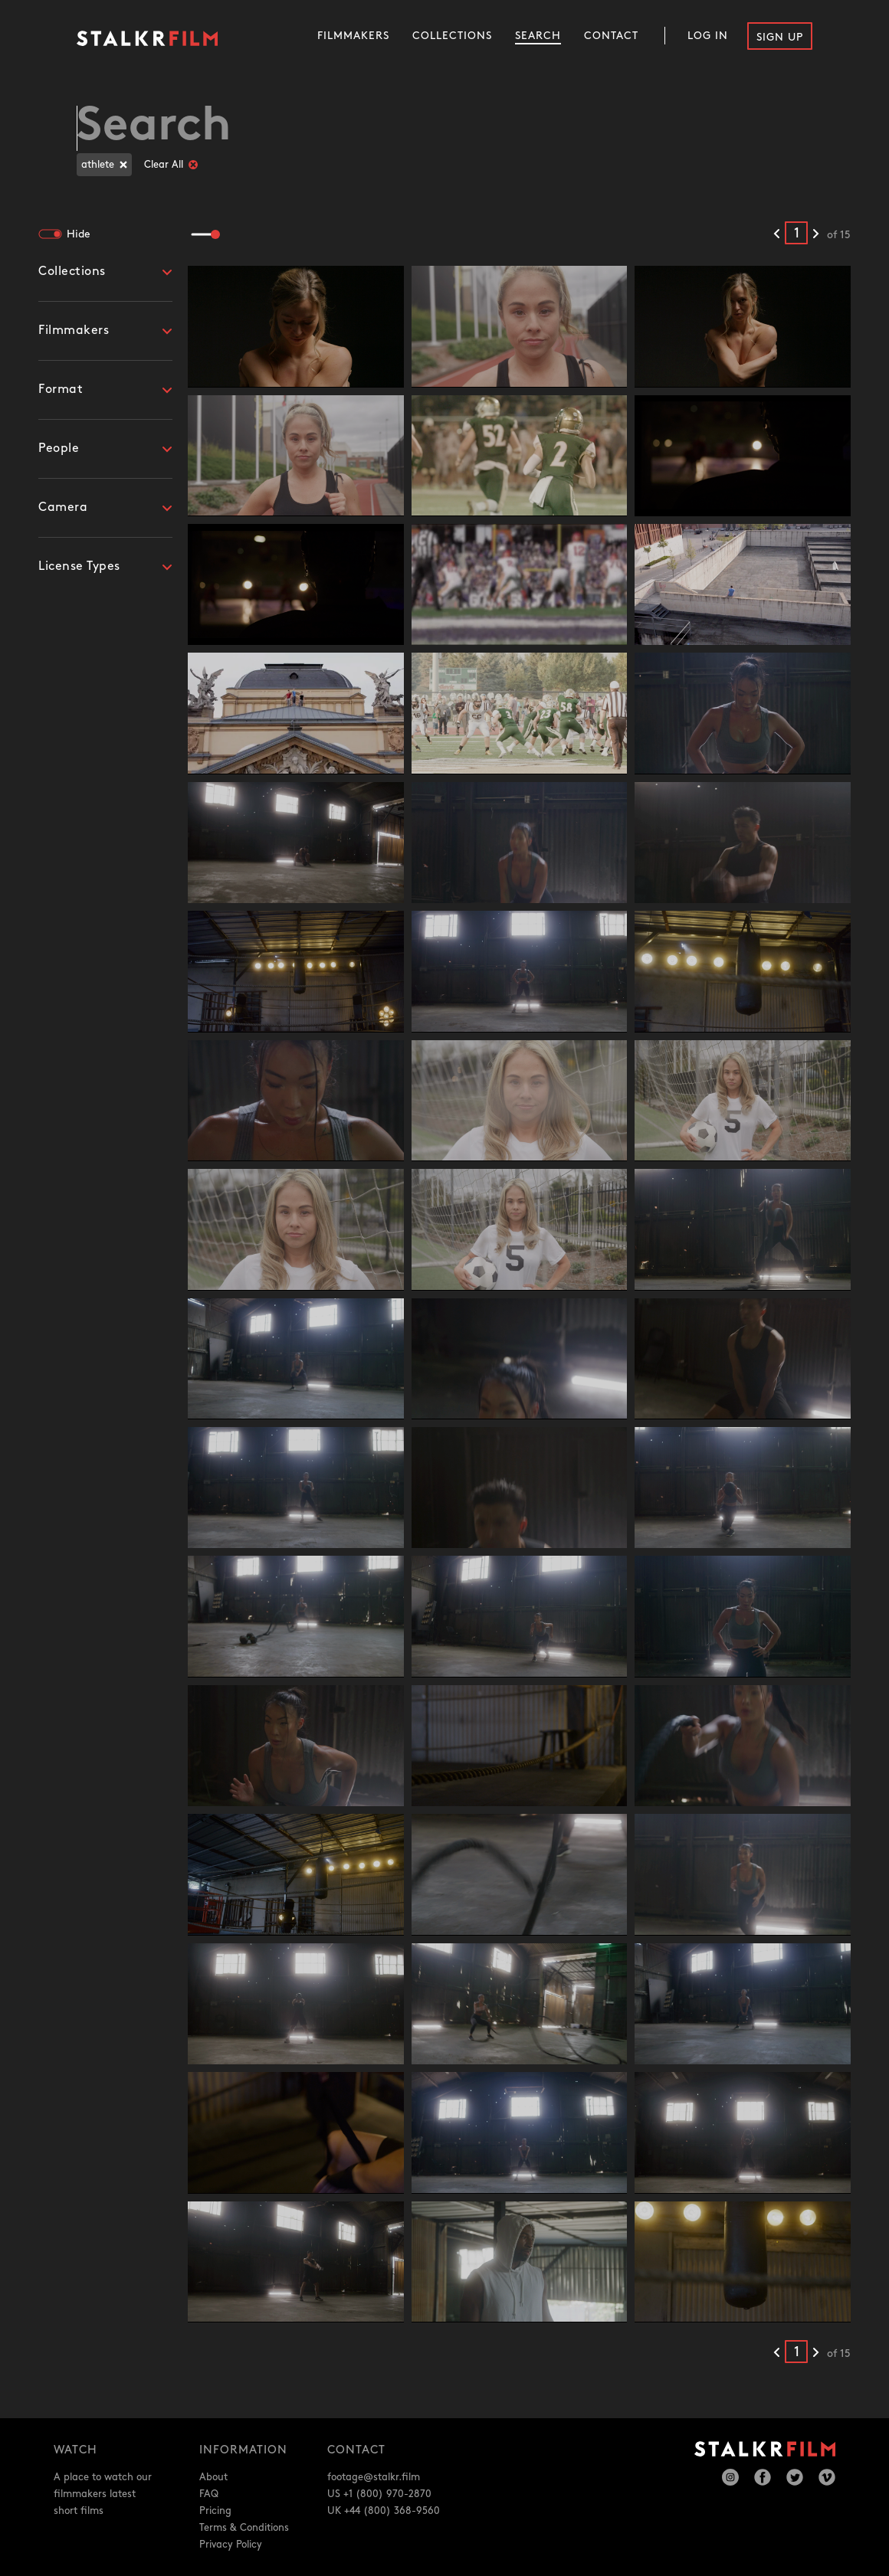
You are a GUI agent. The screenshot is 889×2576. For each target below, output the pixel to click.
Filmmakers (353, 36)
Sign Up (779, 37)
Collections (452, 36)
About (213, 2477)
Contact (611, 36)
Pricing (215, 2510)
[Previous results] (776, 234)
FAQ (208, 2494)
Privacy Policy (230, 2544)
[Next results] (815, 234)
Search (538, 36)
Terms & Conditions (244, 2527)
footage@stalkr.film (373, 2477)
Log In (707, 36)
